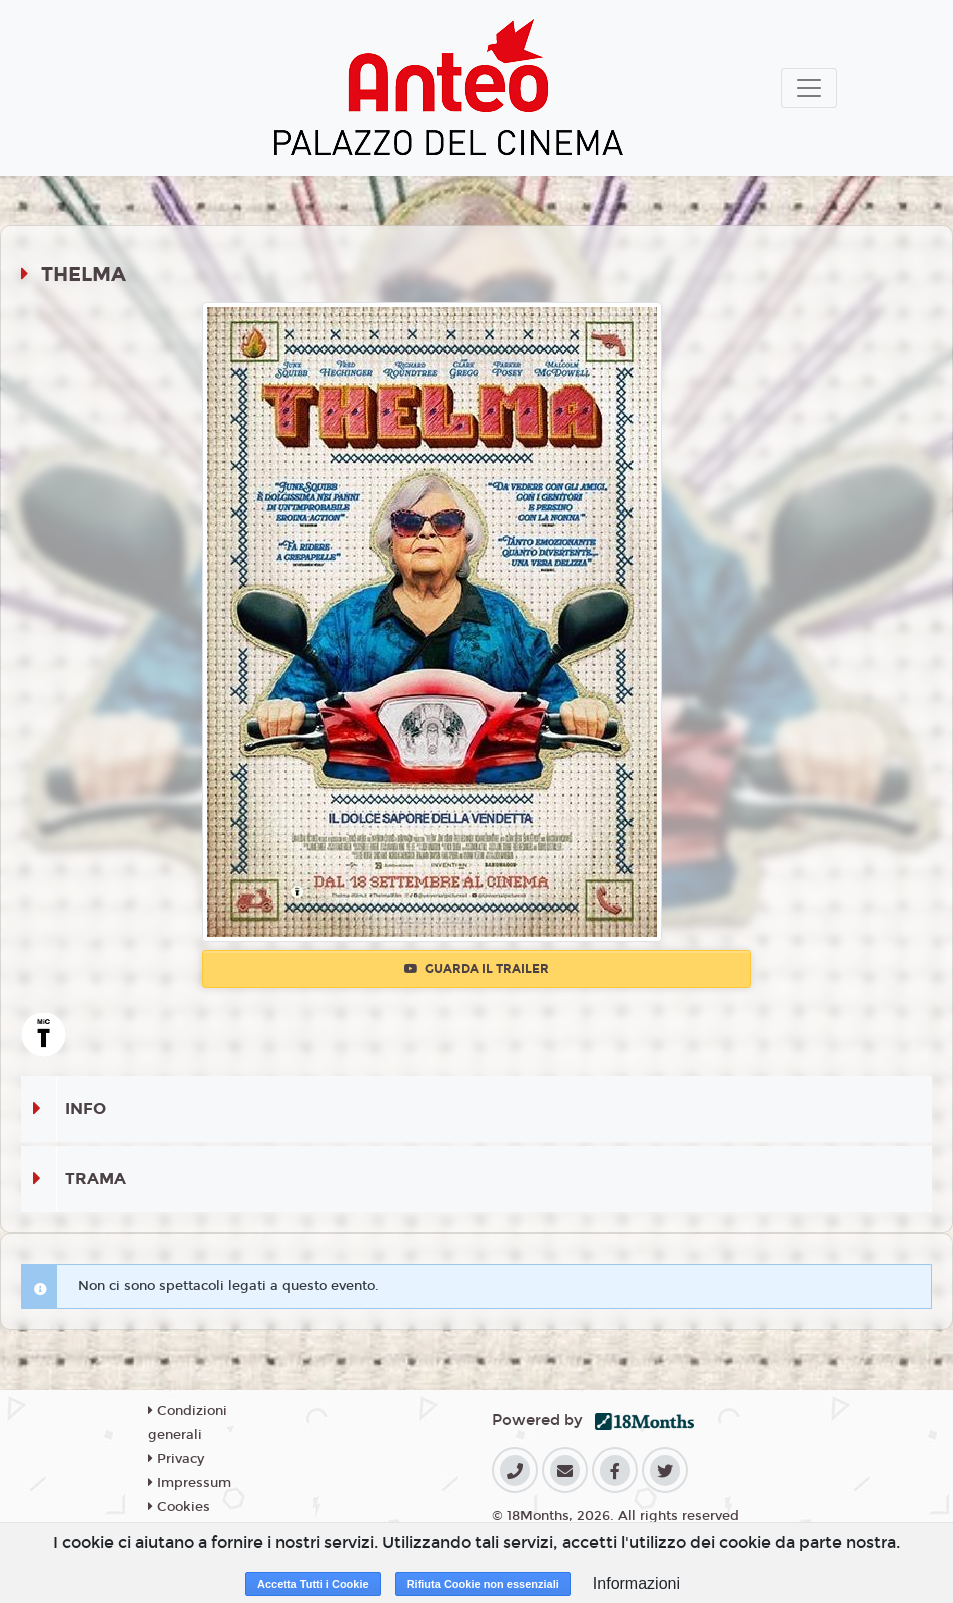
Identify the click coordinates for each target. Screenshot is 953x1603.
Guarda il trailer (476, 969)
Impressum (189, 1483)
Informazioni (636, 1583)
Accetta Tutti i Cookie (313, 1584)
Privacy (176, 1459)
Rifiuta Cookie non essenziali (483, 1584)
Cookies (179, 1507)
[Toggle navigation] (809, 88)
